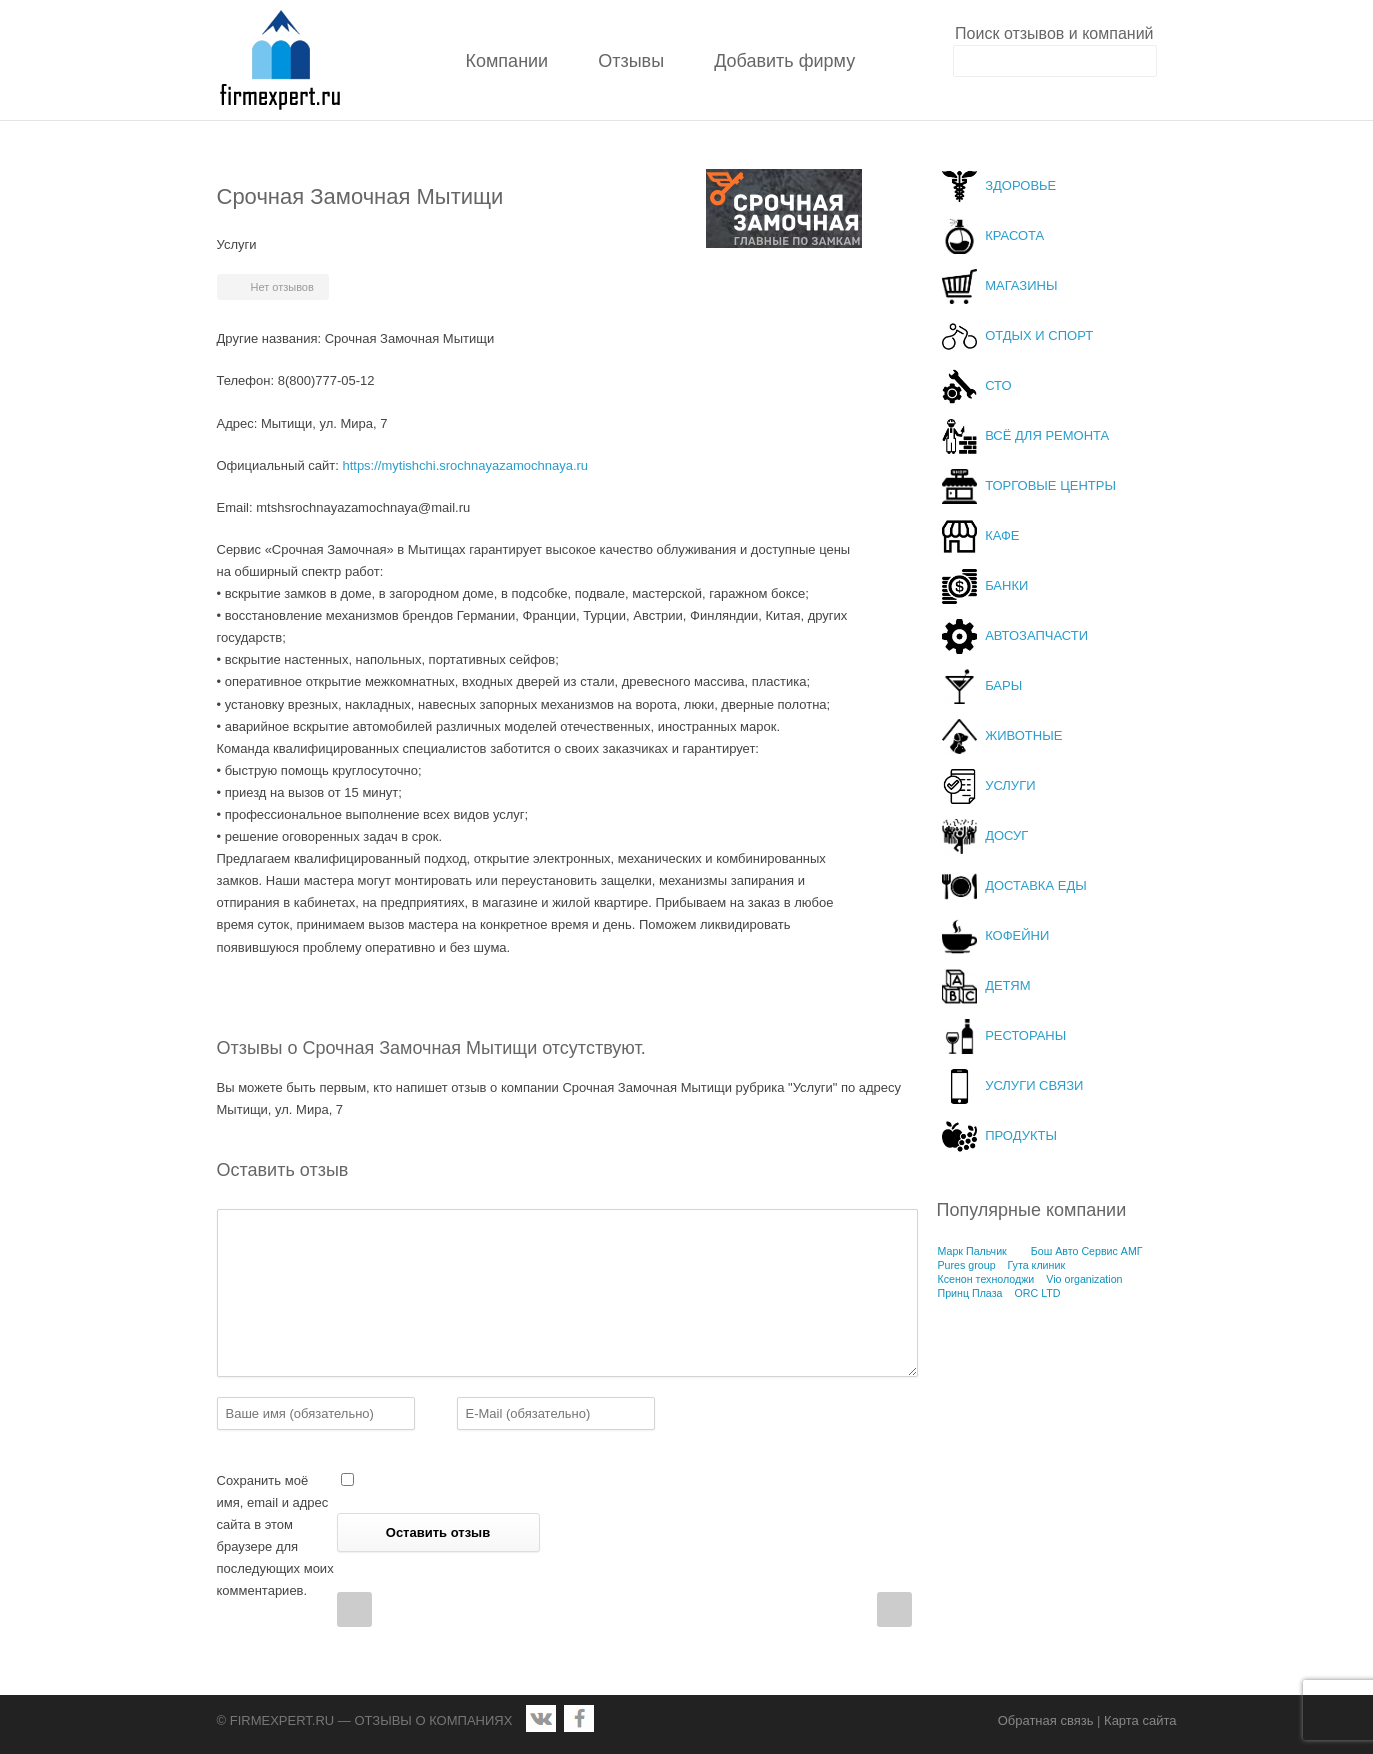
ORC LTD (1037, 1293)
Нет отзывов (282, 287)
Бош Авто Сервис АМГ (1087, 1251)
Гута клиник (1037, 1265)
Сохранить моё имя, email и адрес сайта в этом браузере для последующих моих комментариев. (275, 1535)
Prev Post (354, 1609)
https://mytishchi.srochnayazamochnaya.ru (465, 465)
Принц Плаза (970, 1293)
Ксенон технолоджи (986, 1279)
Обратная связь (1046, 1720)
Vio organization (1084, 1279)
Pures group (967, 1265)
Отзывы (631, 61)
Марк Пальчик (972, 1251)
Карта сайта (1140, 1720)
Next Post (894, 1609)
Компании (507, 61)
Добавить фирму (784, 61)
